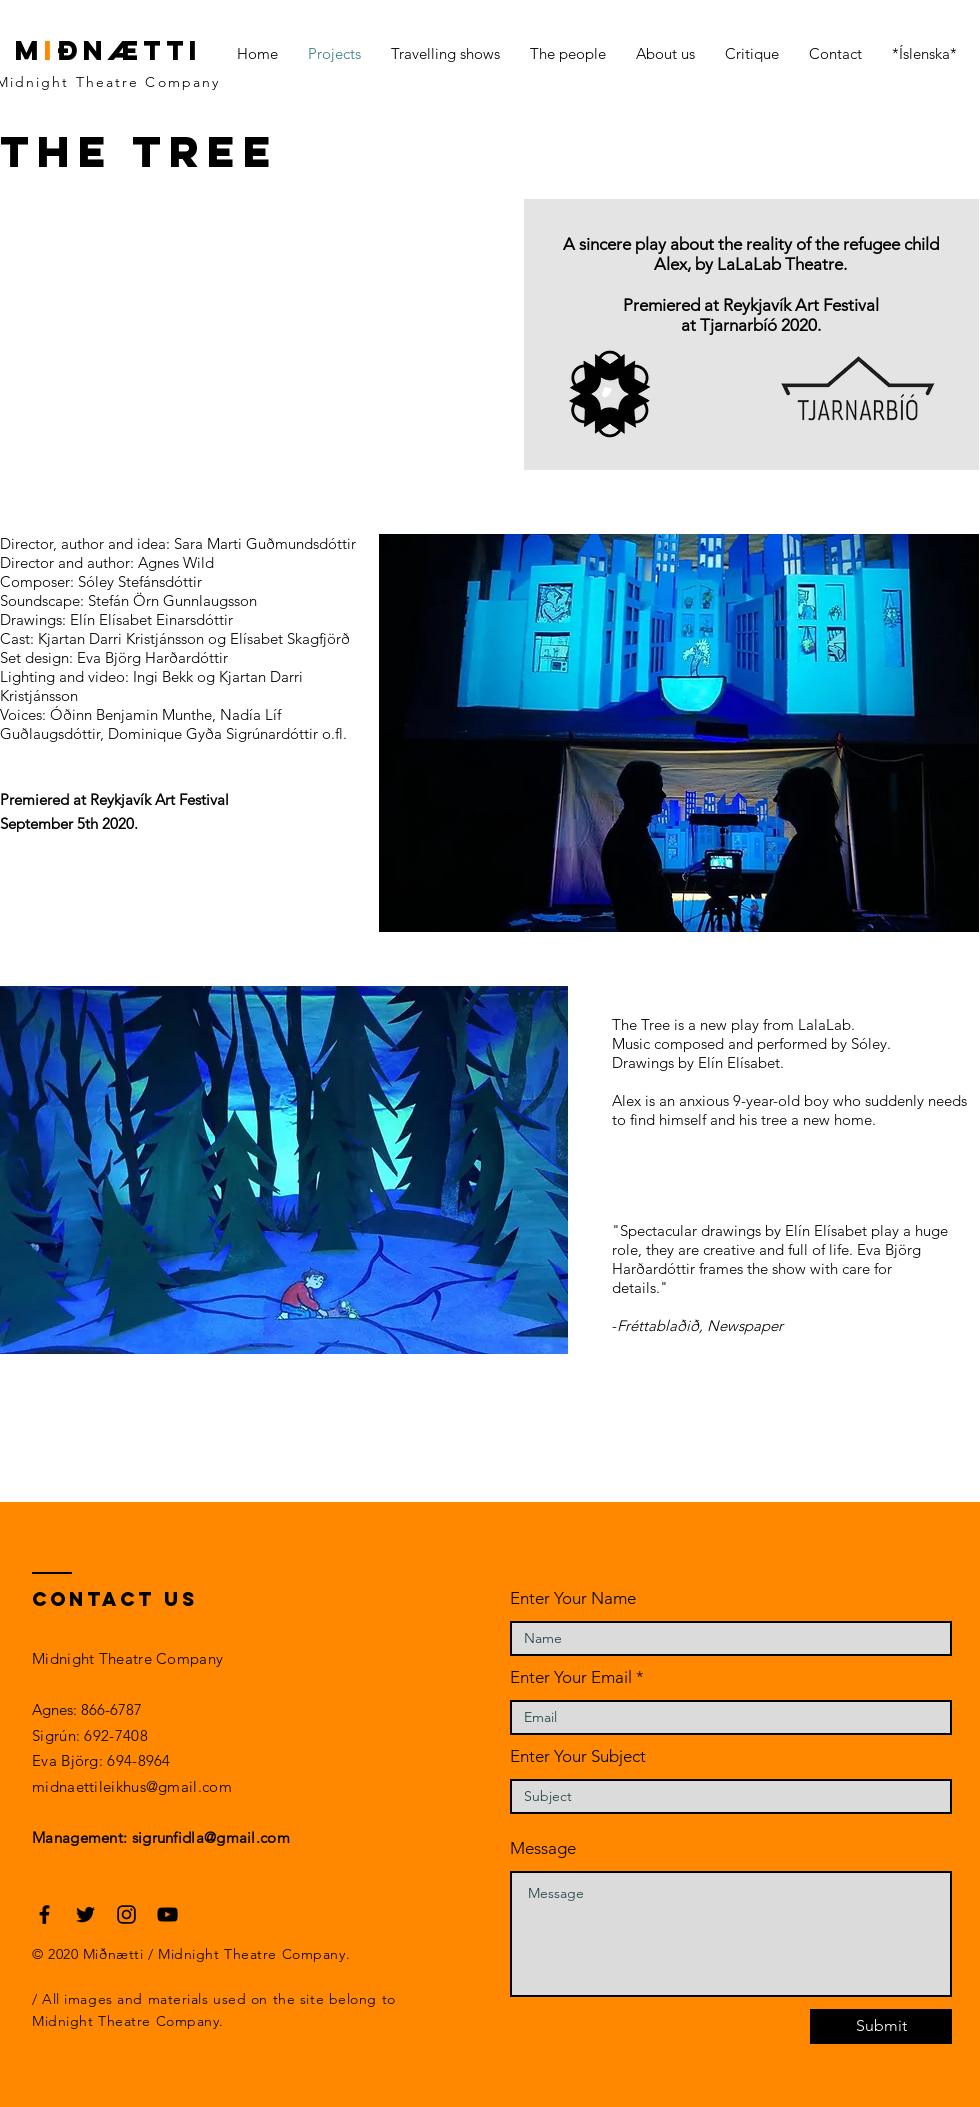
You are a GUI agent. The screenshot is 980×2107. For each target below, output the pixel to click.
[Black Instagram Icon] (126, 1914)
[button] (284, 1170)
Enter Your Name (573, 1598)
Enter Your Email (571, 1677)
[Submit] (881, 2026)
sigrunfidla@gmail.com (211, 1837)
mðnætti (108, 50)
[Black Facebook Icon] (44, 1914)
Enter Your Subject (578, 1756)
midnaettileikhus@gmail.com (132, 1786)
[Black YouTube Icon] (167, 1914)
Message (543, 1848)
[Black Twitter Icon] (85, 1914)
